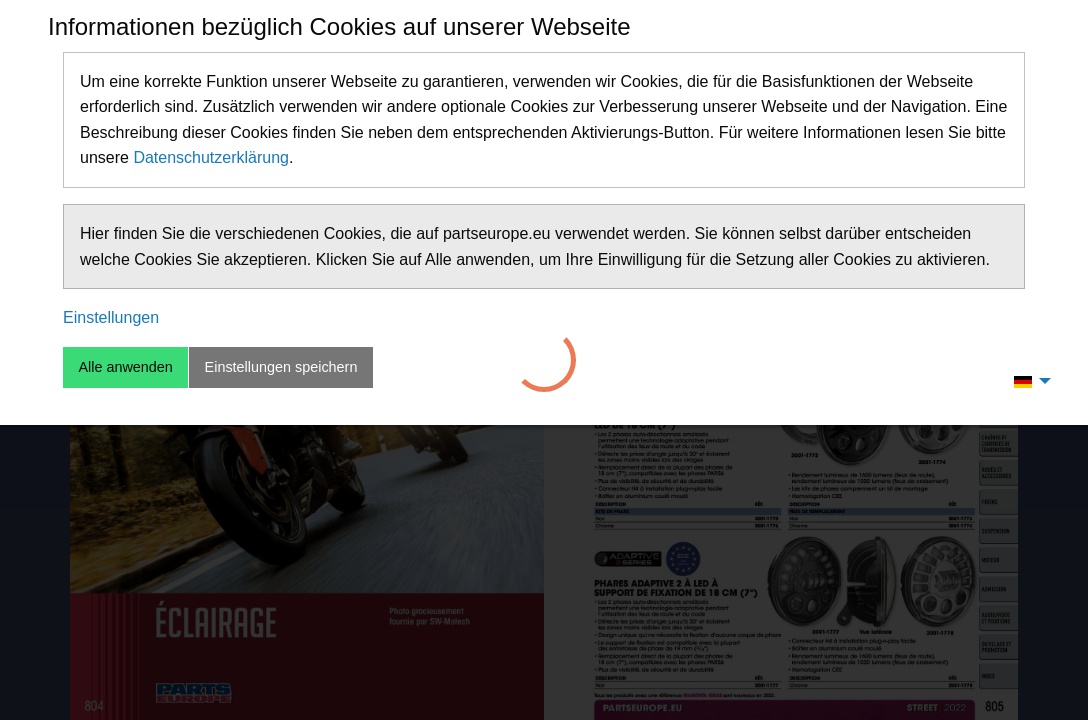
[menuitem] (1027, 381)
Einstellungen (111, 317)
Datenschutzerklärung (211, 157)
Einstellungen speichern (281, 367)
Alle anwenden (125, 367)
